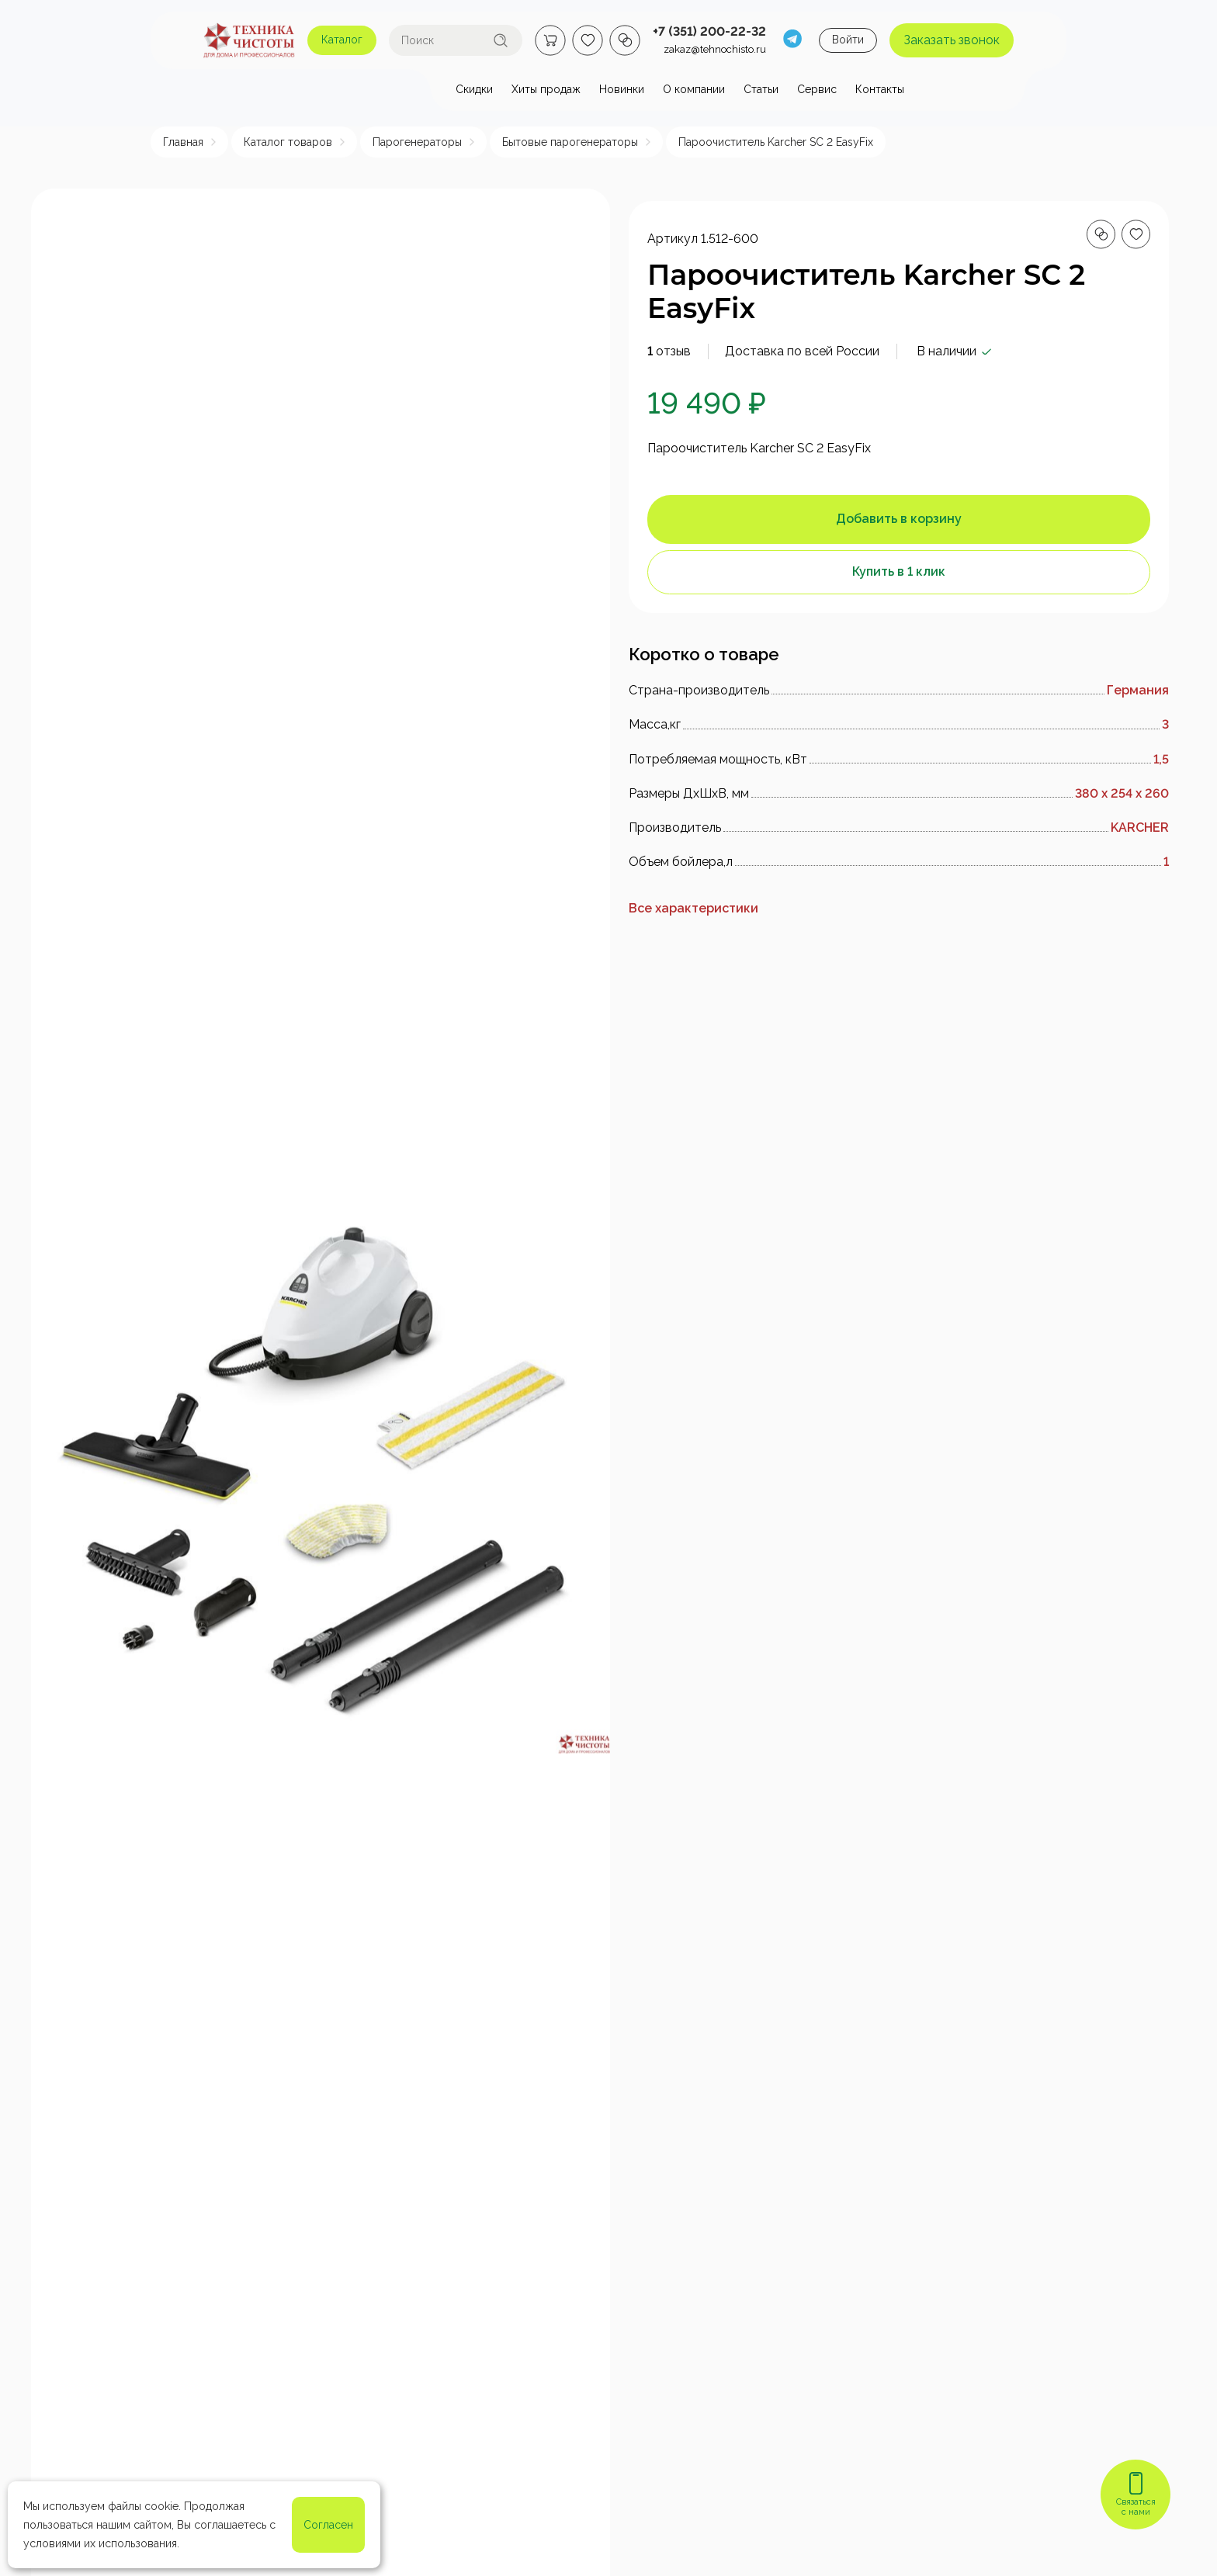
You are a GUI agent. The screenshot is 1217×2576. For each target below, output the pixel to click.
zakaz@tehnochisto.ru (715, 49)
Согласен (328, 2525)
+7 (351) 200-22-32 (709, 31)
